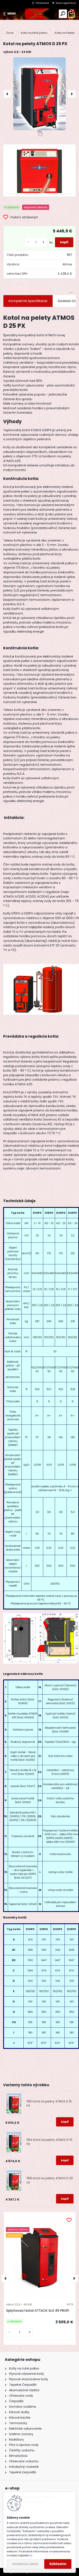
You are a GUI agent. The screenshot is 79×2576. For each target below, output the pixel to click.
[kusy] (36, 242)
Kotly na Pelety (65, 33)
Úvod (9, 33)
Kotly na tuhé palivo (34, 33)
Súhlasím (57, 2563)
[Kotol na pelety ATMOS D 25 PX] (39, 93)
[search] (62, 13)
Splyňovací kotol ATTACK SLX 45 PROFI (37, 2310)
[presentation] (7, 94)
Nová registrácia (66, 3)
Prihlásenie (42, 3)
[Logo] (39, 13)
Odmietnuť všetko (25, 2564)
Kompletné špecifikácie (27, 300)
